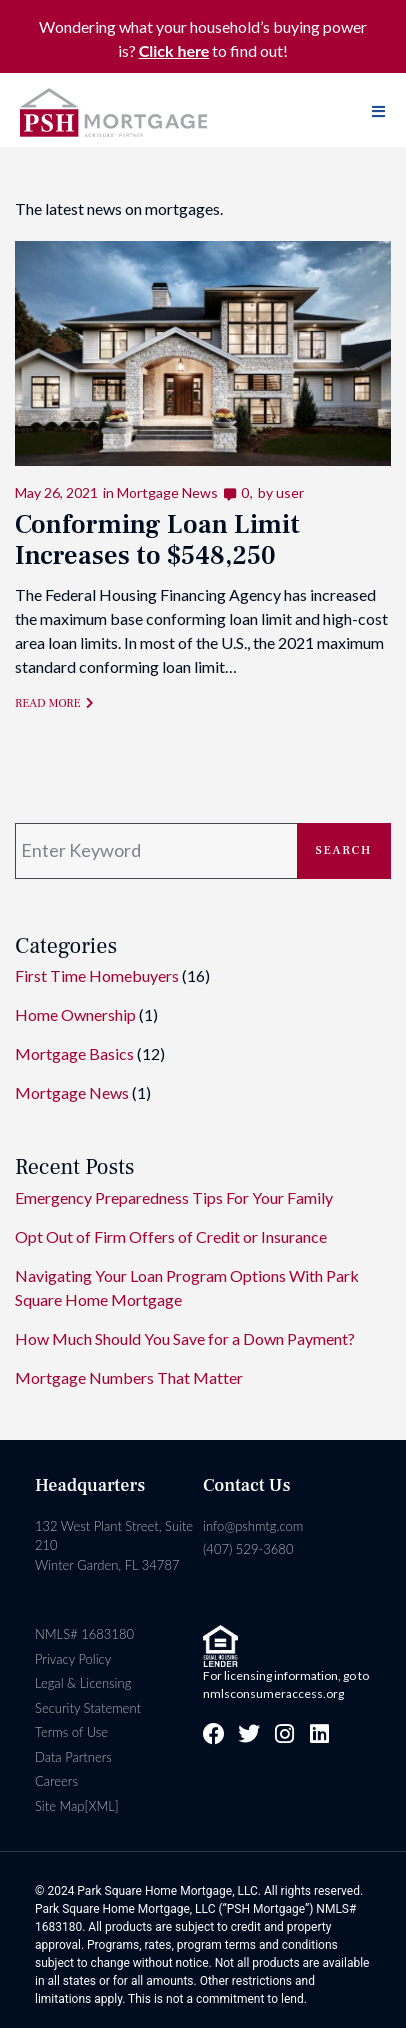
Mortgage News (167, 492)
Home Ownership (75, 1014)
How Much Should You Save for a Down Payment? (185, 1338)
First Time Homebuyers (97, 975)
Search (344, 850)
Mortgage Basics (74, 1053)
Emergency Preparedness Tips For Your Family (174, 1197)
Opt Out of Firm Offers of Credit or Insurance (171, 1236)
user (290, 492)
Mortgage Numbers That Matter (129, 1377)
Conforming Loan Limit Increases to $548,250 (157, 540)
